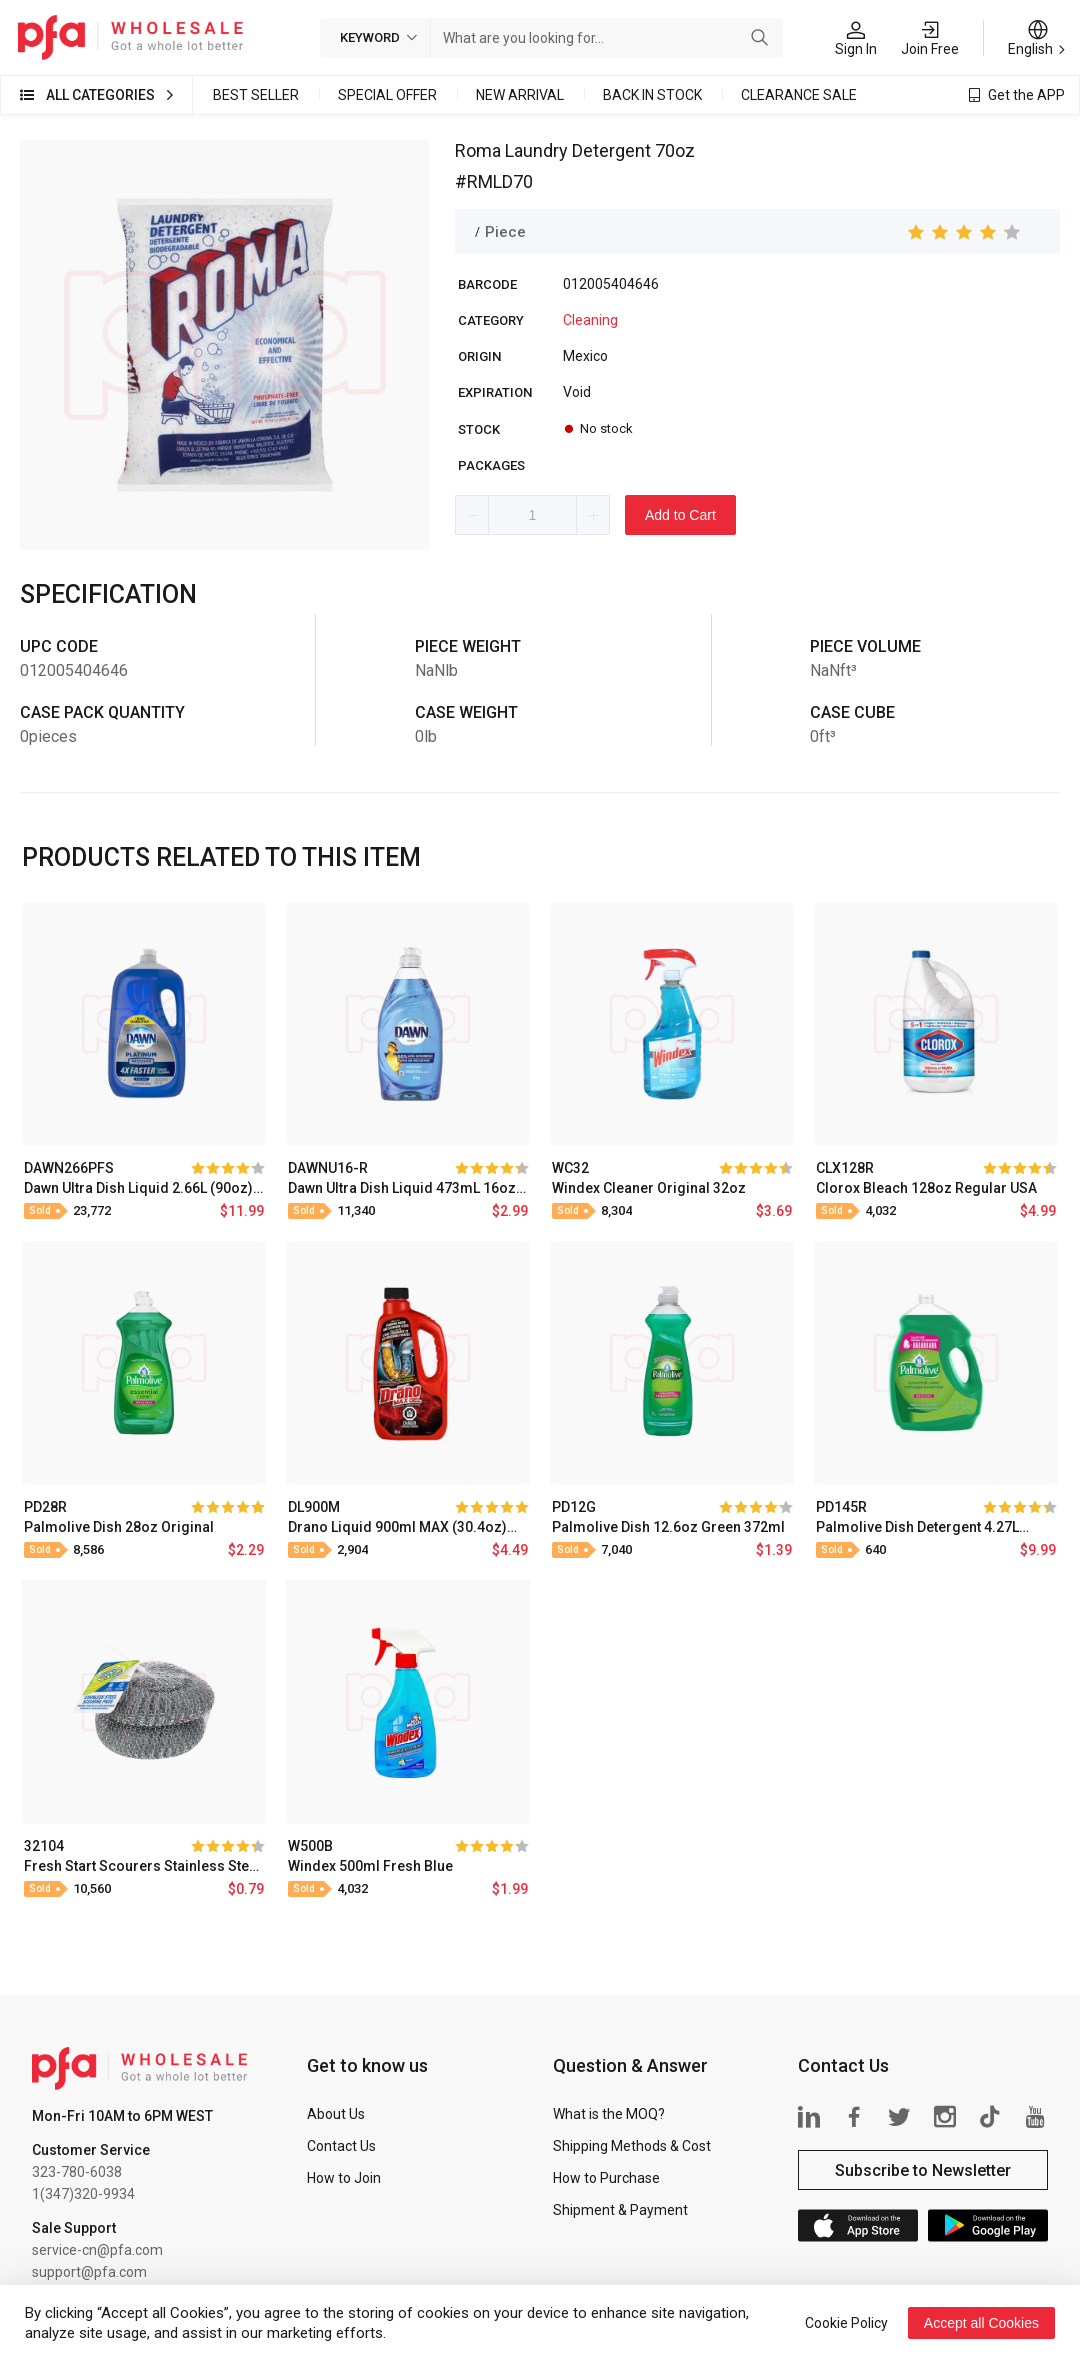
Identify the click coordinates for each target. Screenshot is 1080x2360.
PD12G (574, 1507)
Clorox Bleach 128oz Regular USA (926, 1188)
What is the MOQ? (609, 2114)
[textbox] (587, 38)
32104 (44, 1846)
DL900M (314, 1507)
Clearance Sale (799, 95)
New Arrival (520, 95)
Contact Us (341, 2146)
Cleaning (590, 320)
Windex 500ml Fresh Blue (370, 1866)
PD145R (841, 1507)
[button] (472, 515)
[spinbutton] (532, 515)
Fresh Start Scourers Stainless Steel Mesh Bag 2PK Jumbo (142, 1866)
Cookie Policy (846, 2323)
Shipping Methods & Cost (632, 2146)
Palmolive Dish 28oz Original (119, 1527)
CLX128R (845, 1168)
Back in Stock (652, 95)
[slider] (965, 232)
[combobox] (587, 38)
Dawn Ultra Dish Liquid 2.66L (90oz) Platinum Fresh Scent (138, 1188)
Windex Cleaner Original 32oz (649, 1188)
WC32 (570, 1168)
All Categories (100, 95)
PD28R (45, 1507)
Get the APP (1026, 95)
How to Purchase (606, 2178)
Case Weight (466, 712)
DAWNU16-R (328, 1168)
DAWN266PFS (69, 1168)
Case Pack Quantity (102, 712)
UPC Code (59, 646)
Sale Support (74, 2228)
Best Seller (256, 95)
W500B (310, 1846)
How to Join (344, 2178)
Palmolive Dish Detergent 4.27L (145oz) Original (917, 1527)
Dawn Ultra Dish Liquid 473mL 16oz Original (402, 1188)
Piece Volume (865, 646)
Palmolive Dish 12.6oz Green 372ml (668, 1527)
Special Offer (387, 95)
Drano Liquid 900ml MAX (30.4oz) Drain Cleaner (397, 1527)
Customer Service (91, 2150)
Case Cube (852, 712)
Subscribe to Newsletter (923, 2170)
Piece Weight (468, 646)
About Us (336, 2114)
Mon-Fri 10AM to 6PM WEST (122, 2116)
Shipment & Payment (620, 2210)
